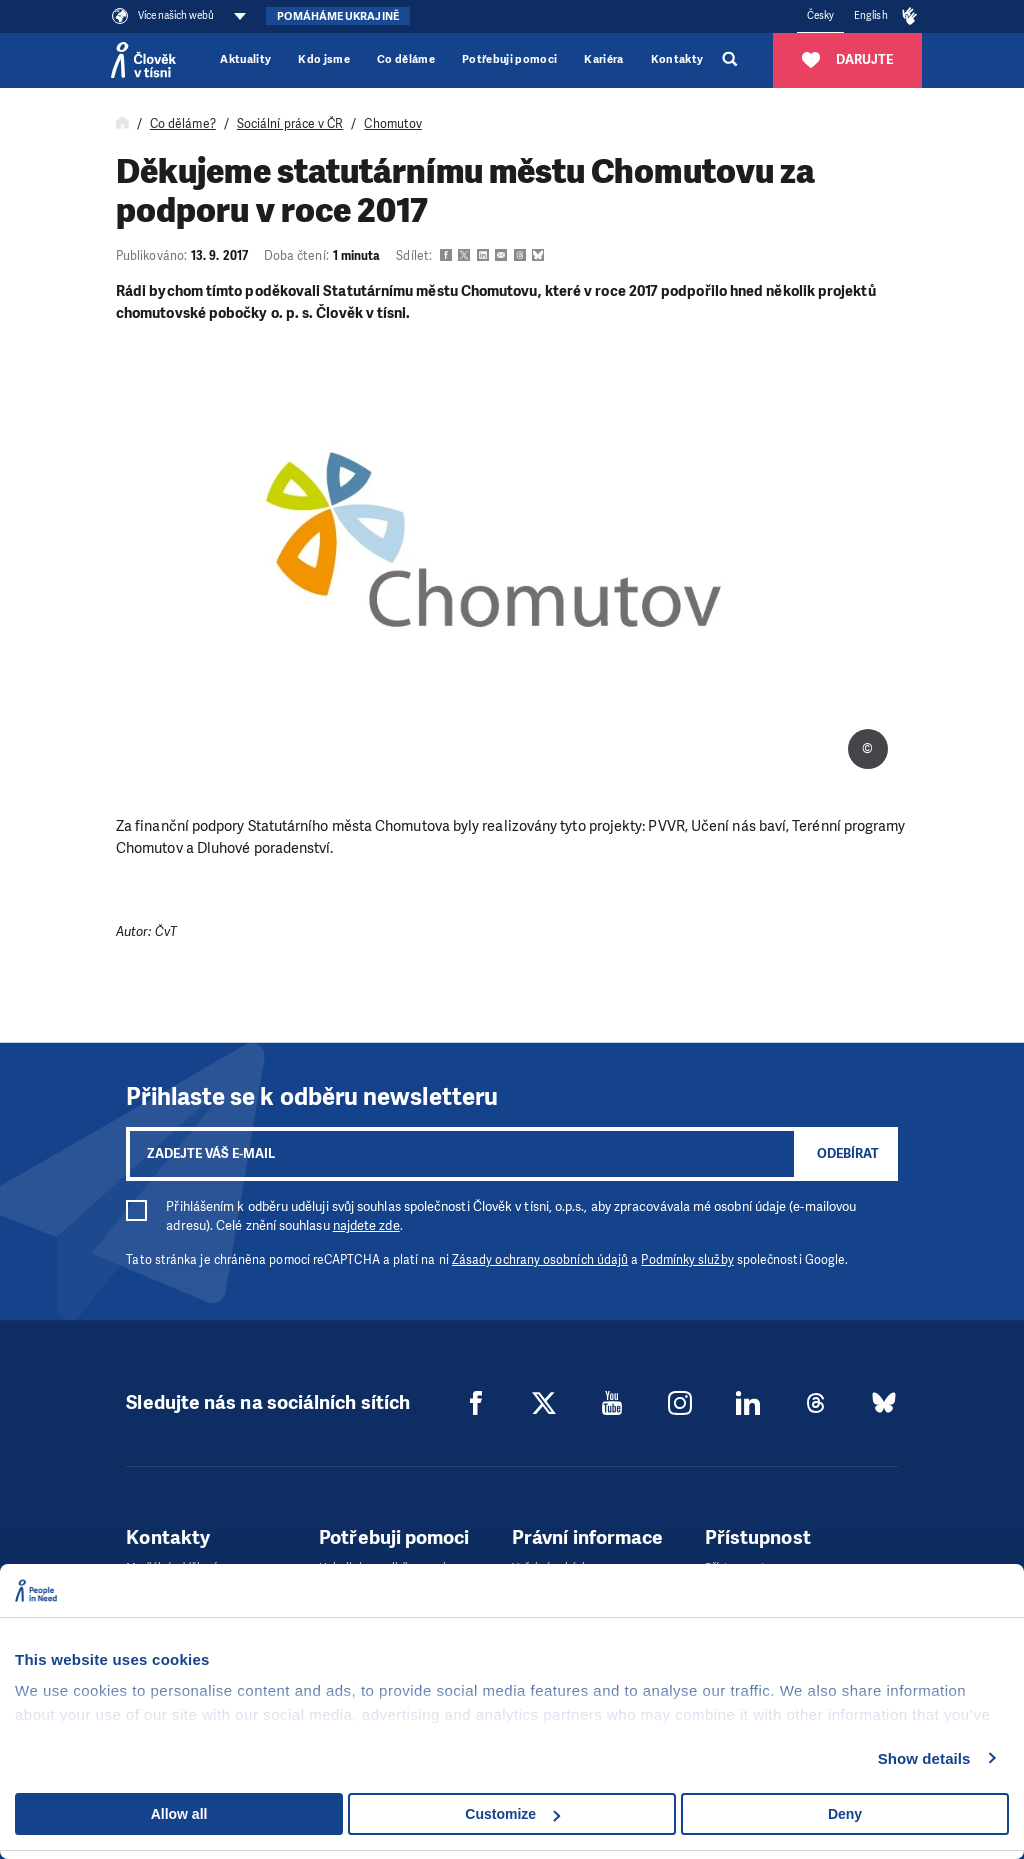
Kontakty (677, 59)
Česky (820, 15)
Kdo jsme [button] (324, 59)
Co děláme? (183, 124)
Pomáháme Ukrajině (337, 16)
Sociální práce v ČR (290, 124)
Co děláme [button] (406, 59)
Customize (512, 1814)
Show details (924, 1758)
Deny (845, 1814)
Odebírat (848, 1153)
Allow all (179, 1814)
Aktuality (245, 59)
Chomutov (393, 124)
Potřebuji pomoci (509, 59)
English (871, 15)
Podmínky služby (687, 1260)
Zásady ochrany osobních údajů (540, 1260)
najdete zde (366, 1225)
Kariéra (603, 59)
